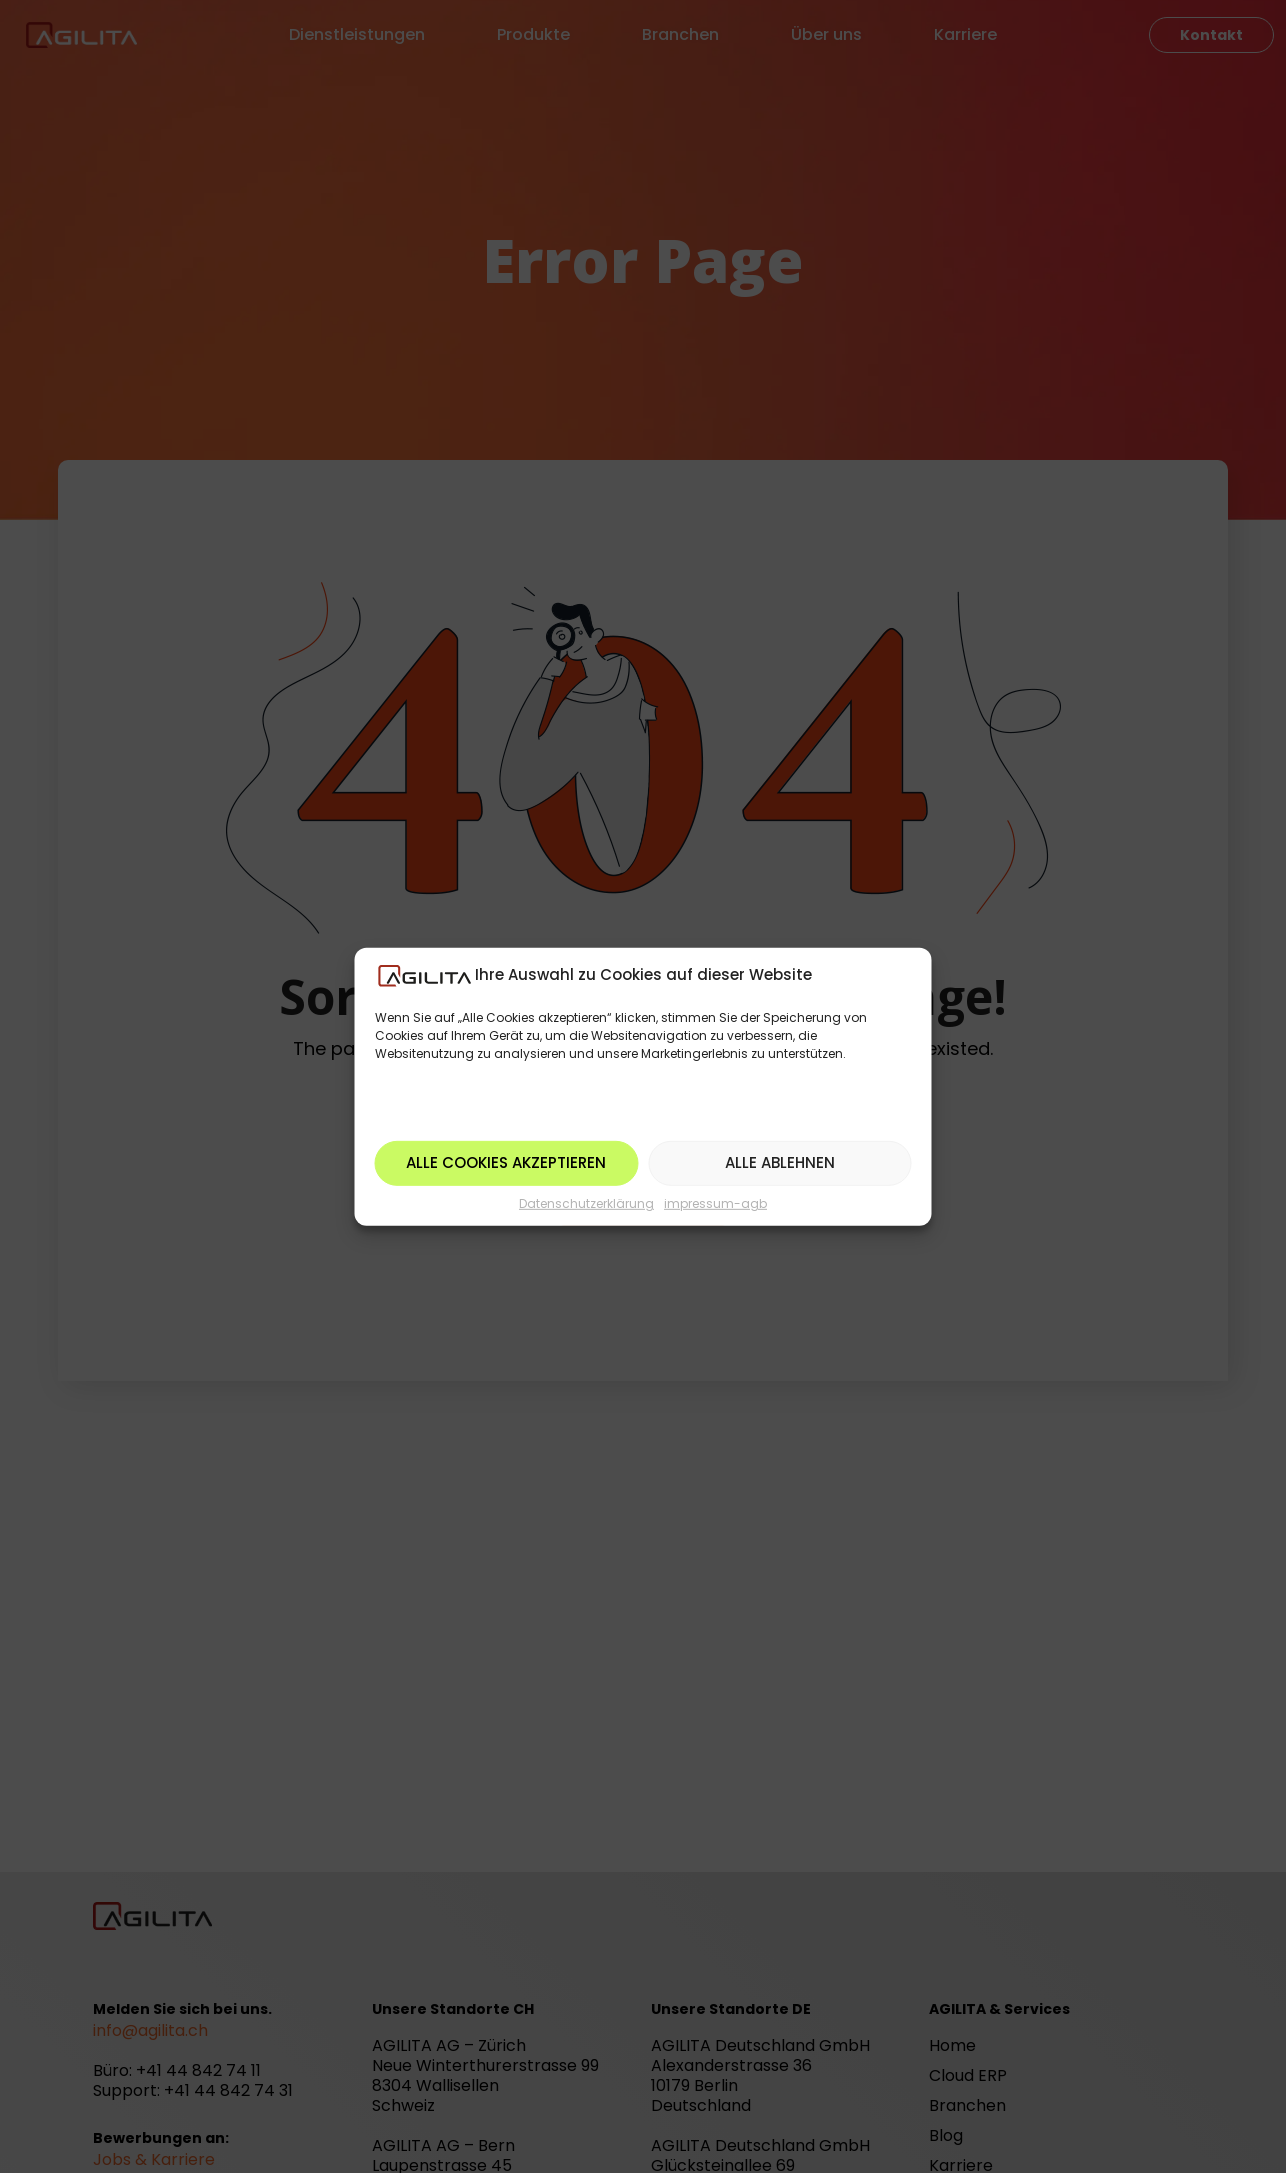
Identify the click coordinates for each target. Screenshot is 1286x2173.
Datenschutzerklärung (586, 1203)
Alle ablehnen (780, 1162)
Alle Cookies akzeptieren (506, 1162)
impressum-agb (715, 1203)
